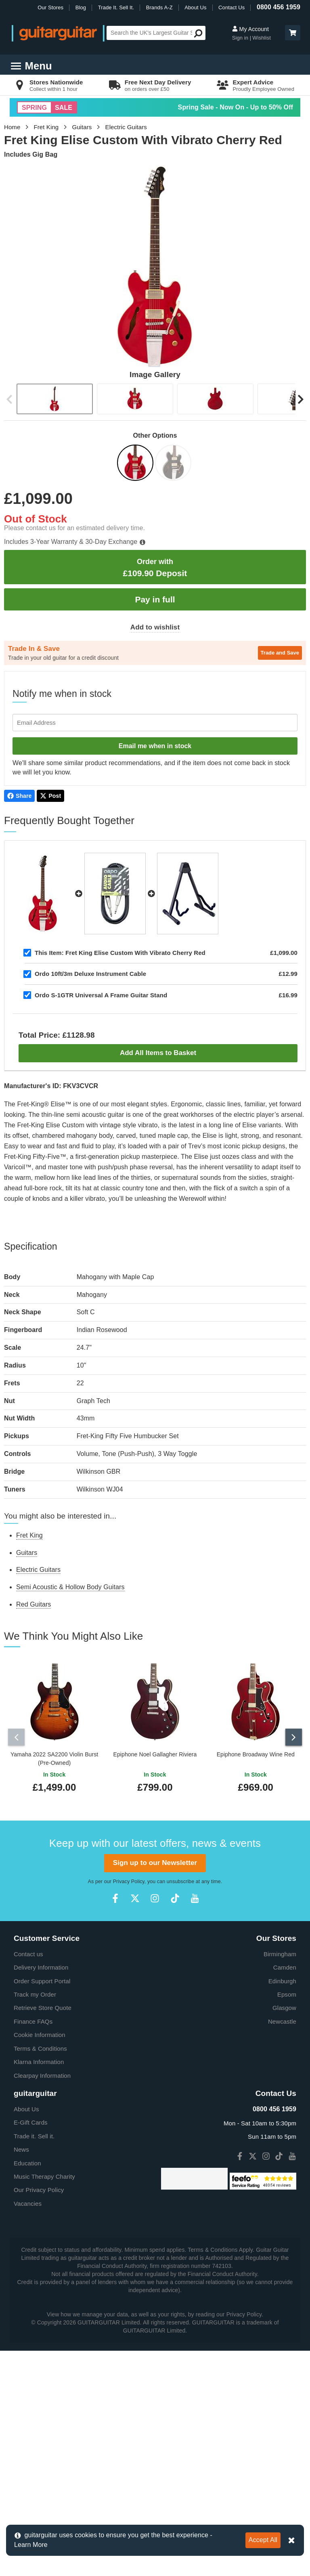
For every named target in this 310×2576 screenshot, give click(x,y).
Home (12, 127)
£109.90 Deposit (155, 567)
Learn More (31, 2544)
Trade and (280, 653)
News (21, 2339)
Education (27, 2352)
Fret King (46, 127)
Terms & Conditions (40, 2237)
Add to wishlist (155, 627)
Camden (284, 2157)
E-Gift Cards (31, 2312)
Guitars (82, 127)
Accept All (263, 2539)
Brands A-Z (159, 7)
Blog (80, 7)
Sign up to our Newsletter (155, 2052)
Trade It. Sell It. (116, 7)
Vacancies (28, 2392)
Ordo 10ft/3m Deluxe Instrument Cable (90, 973)
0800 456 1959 (278, 7)
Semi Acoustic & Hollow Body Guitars (70, 1587)
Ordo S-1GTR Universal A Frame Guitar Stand (101, 995)
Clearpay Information (42, 2264)
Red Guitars (33, 1604)
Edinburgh (282, 2170)
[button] (292, 32)
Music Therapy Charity (44, 2366)
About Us (195, 7)
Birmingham (280, 2143)
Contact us (28, 2143)
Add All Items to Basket (158, 1053)
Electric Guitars (126, 127)
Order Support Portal (42, 2170)
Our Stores (50, 7)
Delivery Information (41, 2157)
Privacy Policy (129, 2071)
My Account (250, 29)
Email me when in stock (155, 746)
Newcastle (282, 2210)
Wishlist (261, 38)
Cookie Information (39, 2224)
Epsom (286, 2183)
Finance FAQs (33, 2210)
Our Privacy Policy (39, 2379)
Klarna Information (39, 2251)
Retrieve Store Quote (42, 2197)
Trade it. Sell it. (34, 2325)
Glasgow (284, 2197)
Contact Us (231, 7)
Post (50, 796)
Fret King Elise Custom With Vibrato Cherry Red (120, 952)
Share (19, 796)
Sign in (241, 38)
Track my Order (35, 2183)
